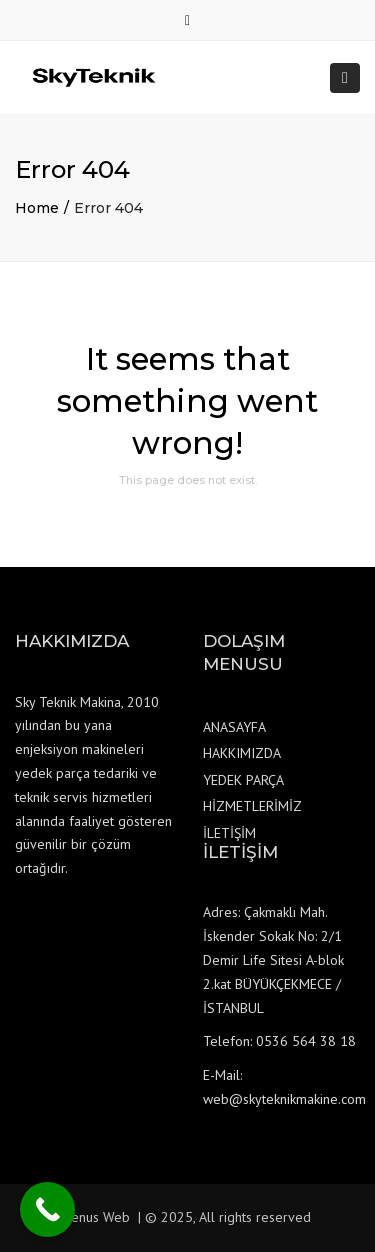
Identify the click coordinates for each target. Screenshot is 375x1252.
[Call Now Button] (47, 1209)
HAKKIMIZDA (242, 753)
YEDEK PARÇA (243, 780)
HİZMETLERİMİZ (252, 806)
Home (37, 208)
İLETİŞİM (229, 833)
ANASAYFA (234, 727)
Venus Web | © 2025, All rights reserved (187, 1217)
